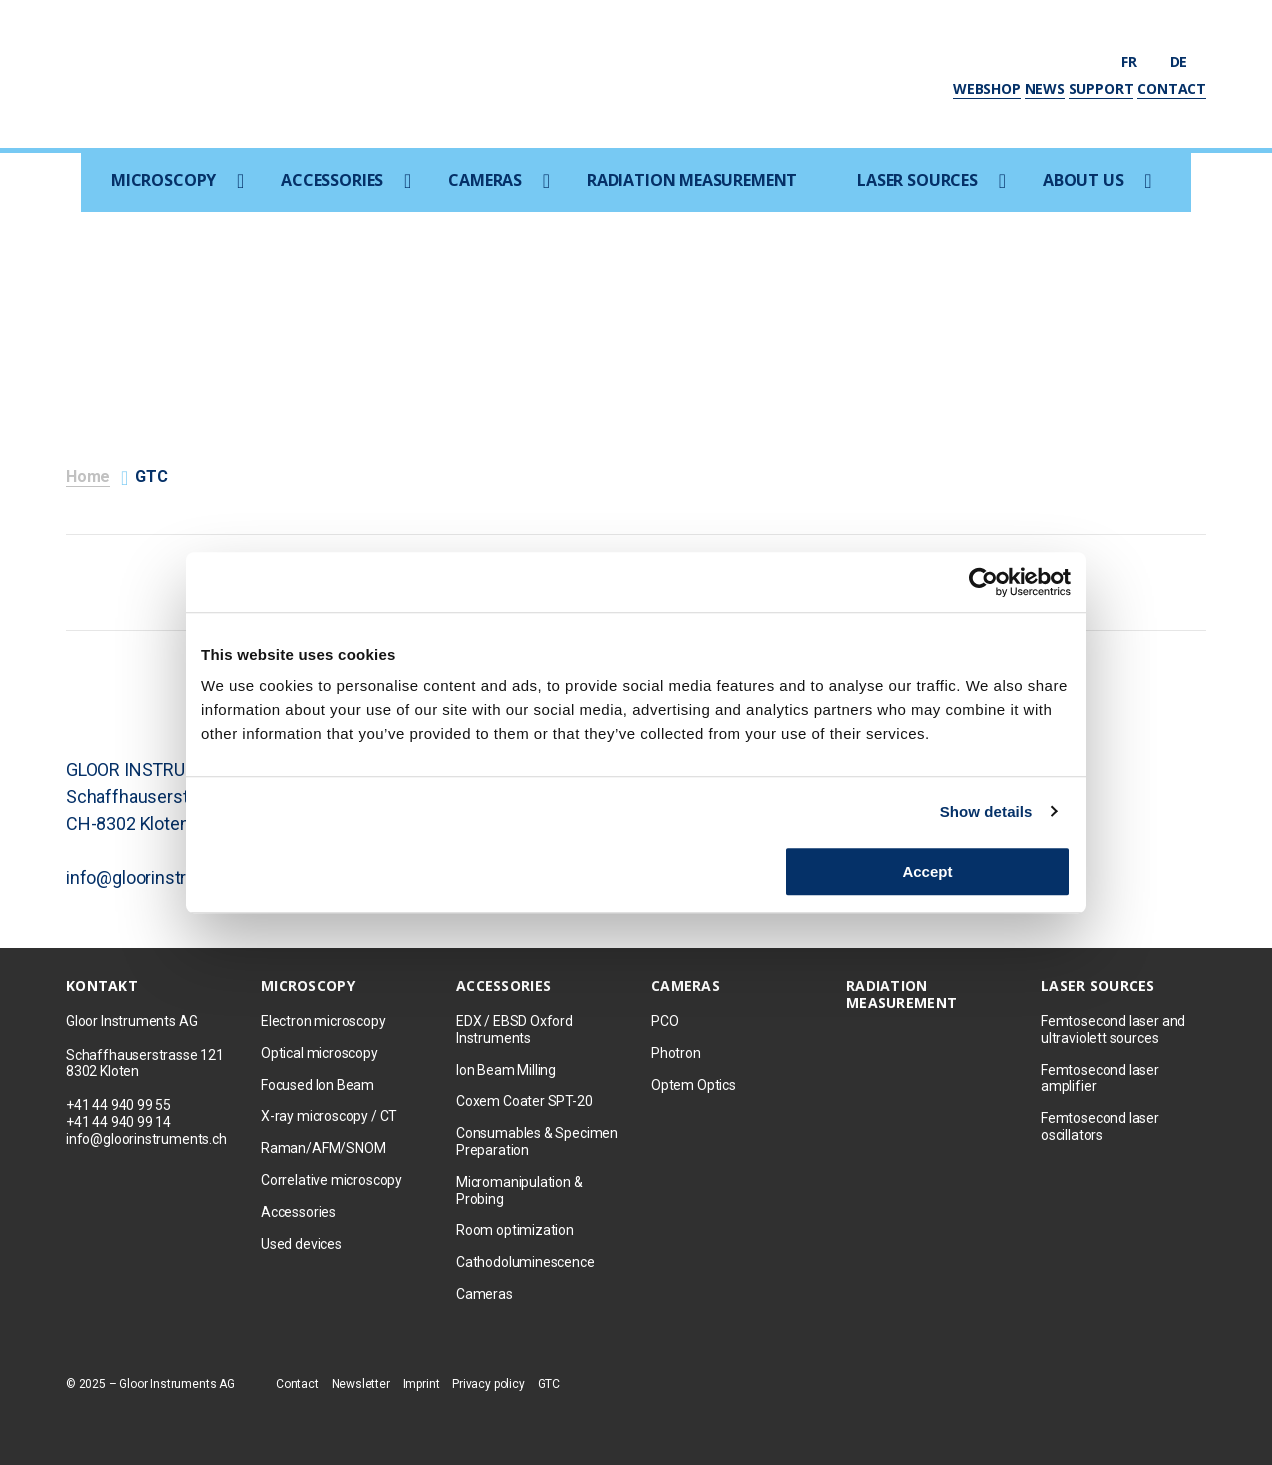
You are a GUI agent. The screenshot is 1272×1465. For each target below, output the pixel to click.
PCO (664, 1021)
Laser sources (917, 180)
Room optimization (515, 1230)
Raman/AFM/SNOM (323, 1148)
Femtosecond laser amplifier (1100, 1078)
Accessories (332, 180)
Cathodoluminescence (525, 1262)
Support (1101, 88)
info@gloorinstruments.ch (146, 1139)
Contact (1171, 88)
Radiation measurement (692, 180)
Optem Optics (693, 1085)
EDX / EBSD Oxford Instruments (514, 1029)
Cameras (485, 180)
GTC (549, 1384)
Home (88, 476)
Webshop (987, 88)
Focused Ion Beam (317, 1085)
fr (1138, 61)
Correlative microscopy (331, 1180)
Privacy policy (488, 1384)
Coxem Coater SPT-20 (524, 1101)
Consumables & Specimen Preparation (537, 1141)
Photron (676, 1053)
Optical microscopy (319, 1053)
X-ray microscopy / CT (329, 1116)
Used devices (301, 1244)
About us (1083, 180)
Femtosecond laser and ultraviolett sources (1113, 1029)
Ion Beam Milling (506, 1070)
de (1188, 61)
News (1045, 88)
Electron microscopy (323, 1021)
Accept (927, 871)
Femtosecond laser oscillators (1100, 1126)
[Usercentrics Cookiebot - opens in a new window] (983, 582)
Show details (986, 811)
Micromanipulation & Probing (519, 1190)
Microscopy (163, 180)
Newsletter (361, 1384)
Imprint (421, 1384)
